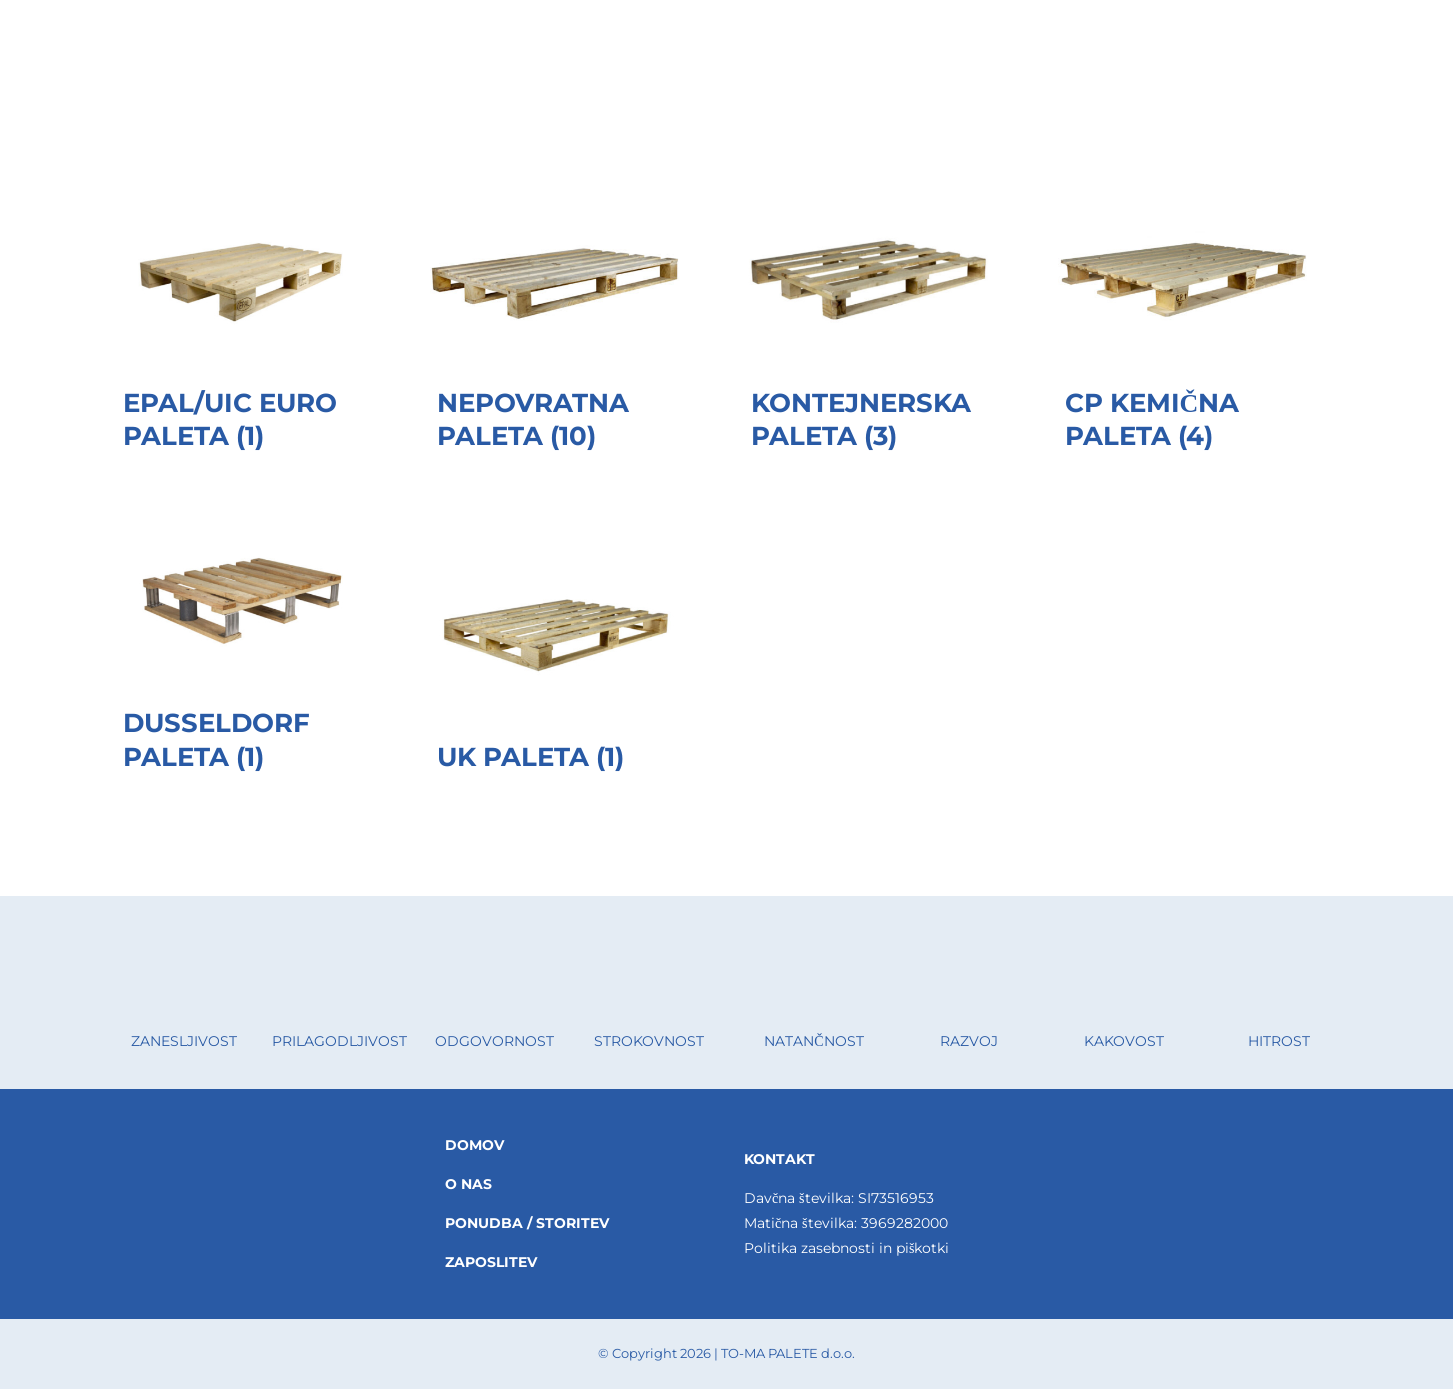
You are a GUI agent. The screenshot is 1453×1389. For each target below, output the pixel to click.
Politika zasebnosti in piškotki (846, 1248)
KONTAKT (779, 1159)
